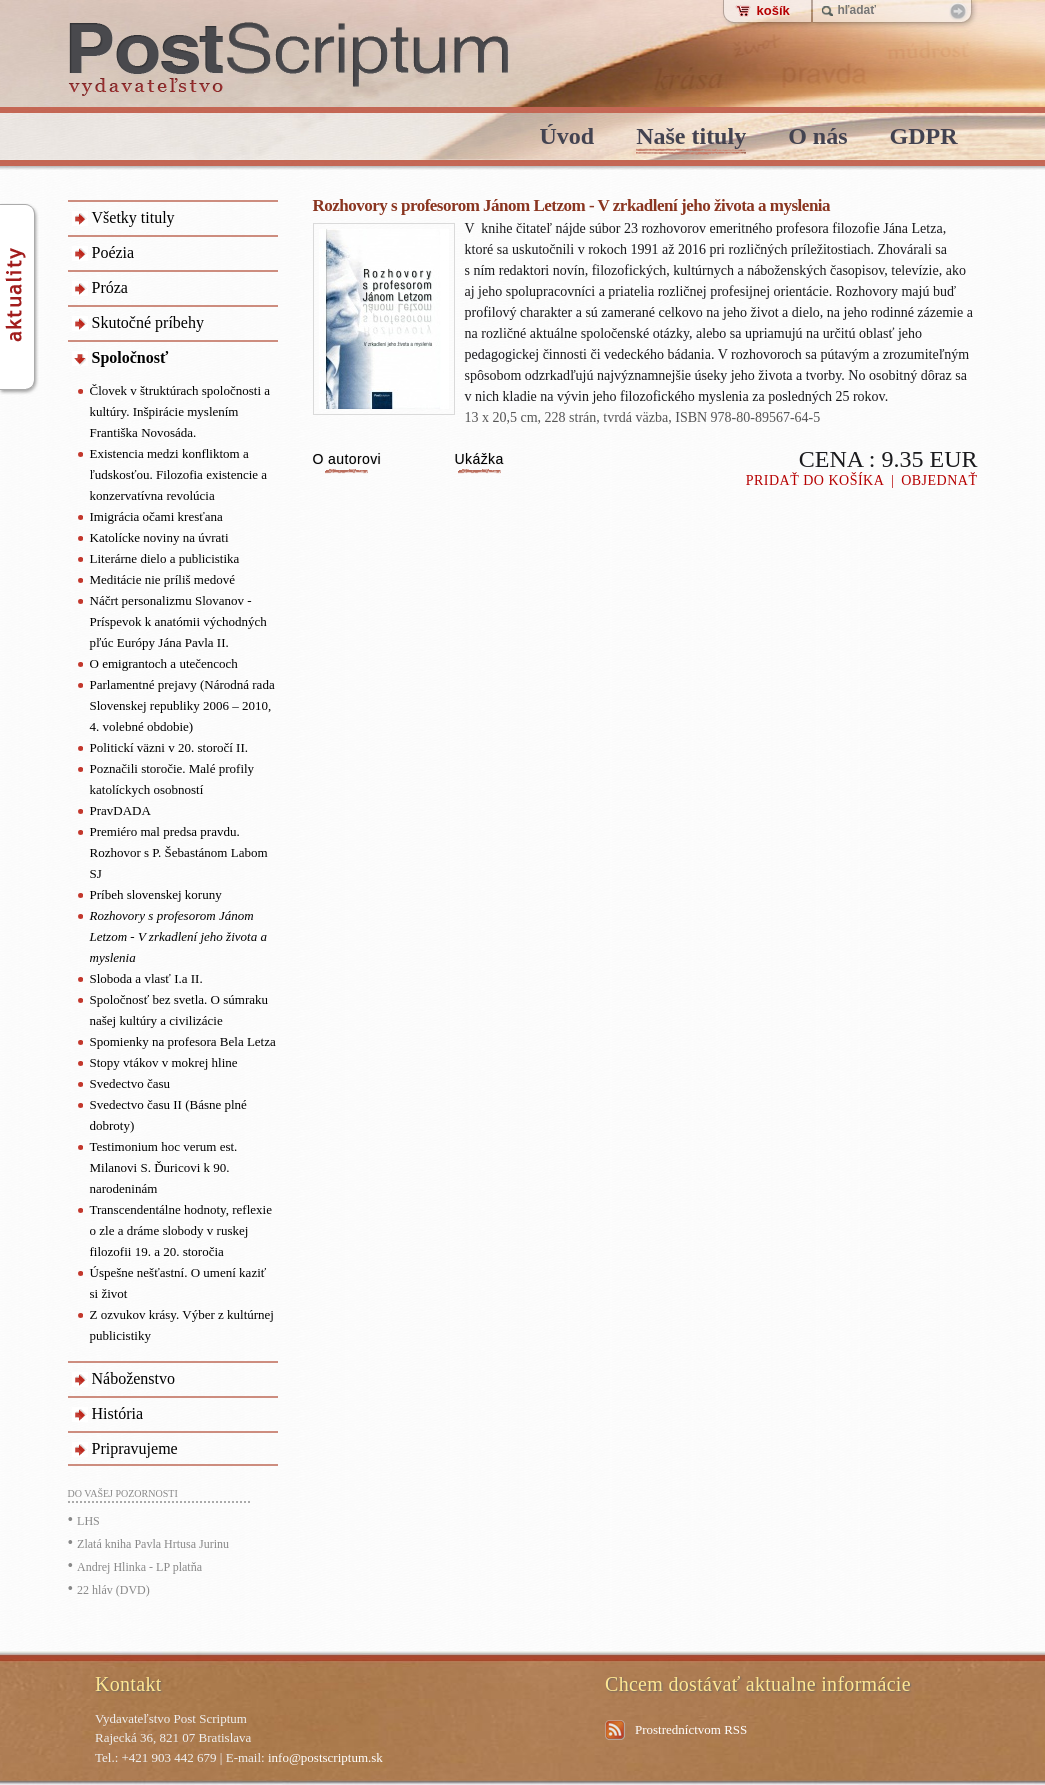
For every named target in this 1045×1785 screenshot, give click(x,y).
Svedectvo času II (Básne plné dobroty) (168, 1115)
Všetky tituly (133, 217)
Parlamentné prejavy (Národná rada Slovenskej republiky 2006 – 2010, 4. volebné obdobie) (182, 705)
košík (773, 10)
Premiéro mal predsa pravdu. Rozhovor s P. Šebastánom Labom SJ (179, 852)
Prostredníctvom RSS (691, 1729)
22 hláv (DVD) (113, 1590)
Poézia (113, 252)
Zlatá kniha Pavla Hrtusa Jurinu (153, 1544)
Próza (110, 287)
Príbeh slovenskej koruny (156, 894)
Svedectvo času (130, 1083)
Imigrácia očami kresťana (156, 516)
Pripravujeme (135, 1448)
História (118, 1413)
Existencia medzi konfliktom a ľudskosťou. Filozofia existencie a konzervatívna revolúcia (179, 474)
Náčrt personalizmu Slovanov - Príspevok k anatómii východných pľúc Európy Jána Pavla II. (178, 621)
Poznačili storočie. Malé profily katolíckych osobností (172, 779)
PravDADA (120, 810)
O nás (817, 137)
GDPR (924, 137)
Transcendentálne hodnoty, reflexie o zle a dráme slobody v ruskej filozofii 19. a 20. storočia (181, 1230)
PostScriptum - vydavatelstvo (289, 59)
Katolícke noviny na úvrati (159, 537)
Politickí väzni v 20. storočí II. (169, 747)
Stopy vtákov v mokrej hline (164, 1062)
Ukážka (479, 459)
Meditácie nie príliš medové (162, 579)
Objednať (939, 480)
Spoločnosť (130, 357)
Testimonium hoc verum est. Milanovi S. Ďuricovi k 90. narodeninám (164, 1167)
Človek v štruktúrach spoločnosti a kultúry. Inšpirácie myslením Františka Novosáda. (180, 411)
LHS (88, 1521)
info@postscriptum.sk (325, 1757)
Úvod (566, 137)
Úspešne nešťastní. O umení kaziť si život (178, 1283)
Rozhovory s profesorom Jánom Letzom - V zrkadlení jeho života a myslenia (178, 936)
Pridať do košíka (815, 480)
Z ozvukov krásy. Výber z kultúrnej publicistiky (182, 1325)
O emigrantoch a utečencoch (164, 663)
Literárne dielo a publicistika (165, 558)
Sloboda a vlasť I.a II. (146, 978)
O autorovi (347, 459)
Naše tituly (691, 137)
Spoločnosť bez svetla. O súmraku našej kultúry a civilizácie (179, 1010)
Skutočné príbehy (148, 322)
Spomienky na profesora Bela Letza (183, 1041)
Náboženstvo (134, 1378)
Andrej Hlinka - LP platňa (139, 1567)
